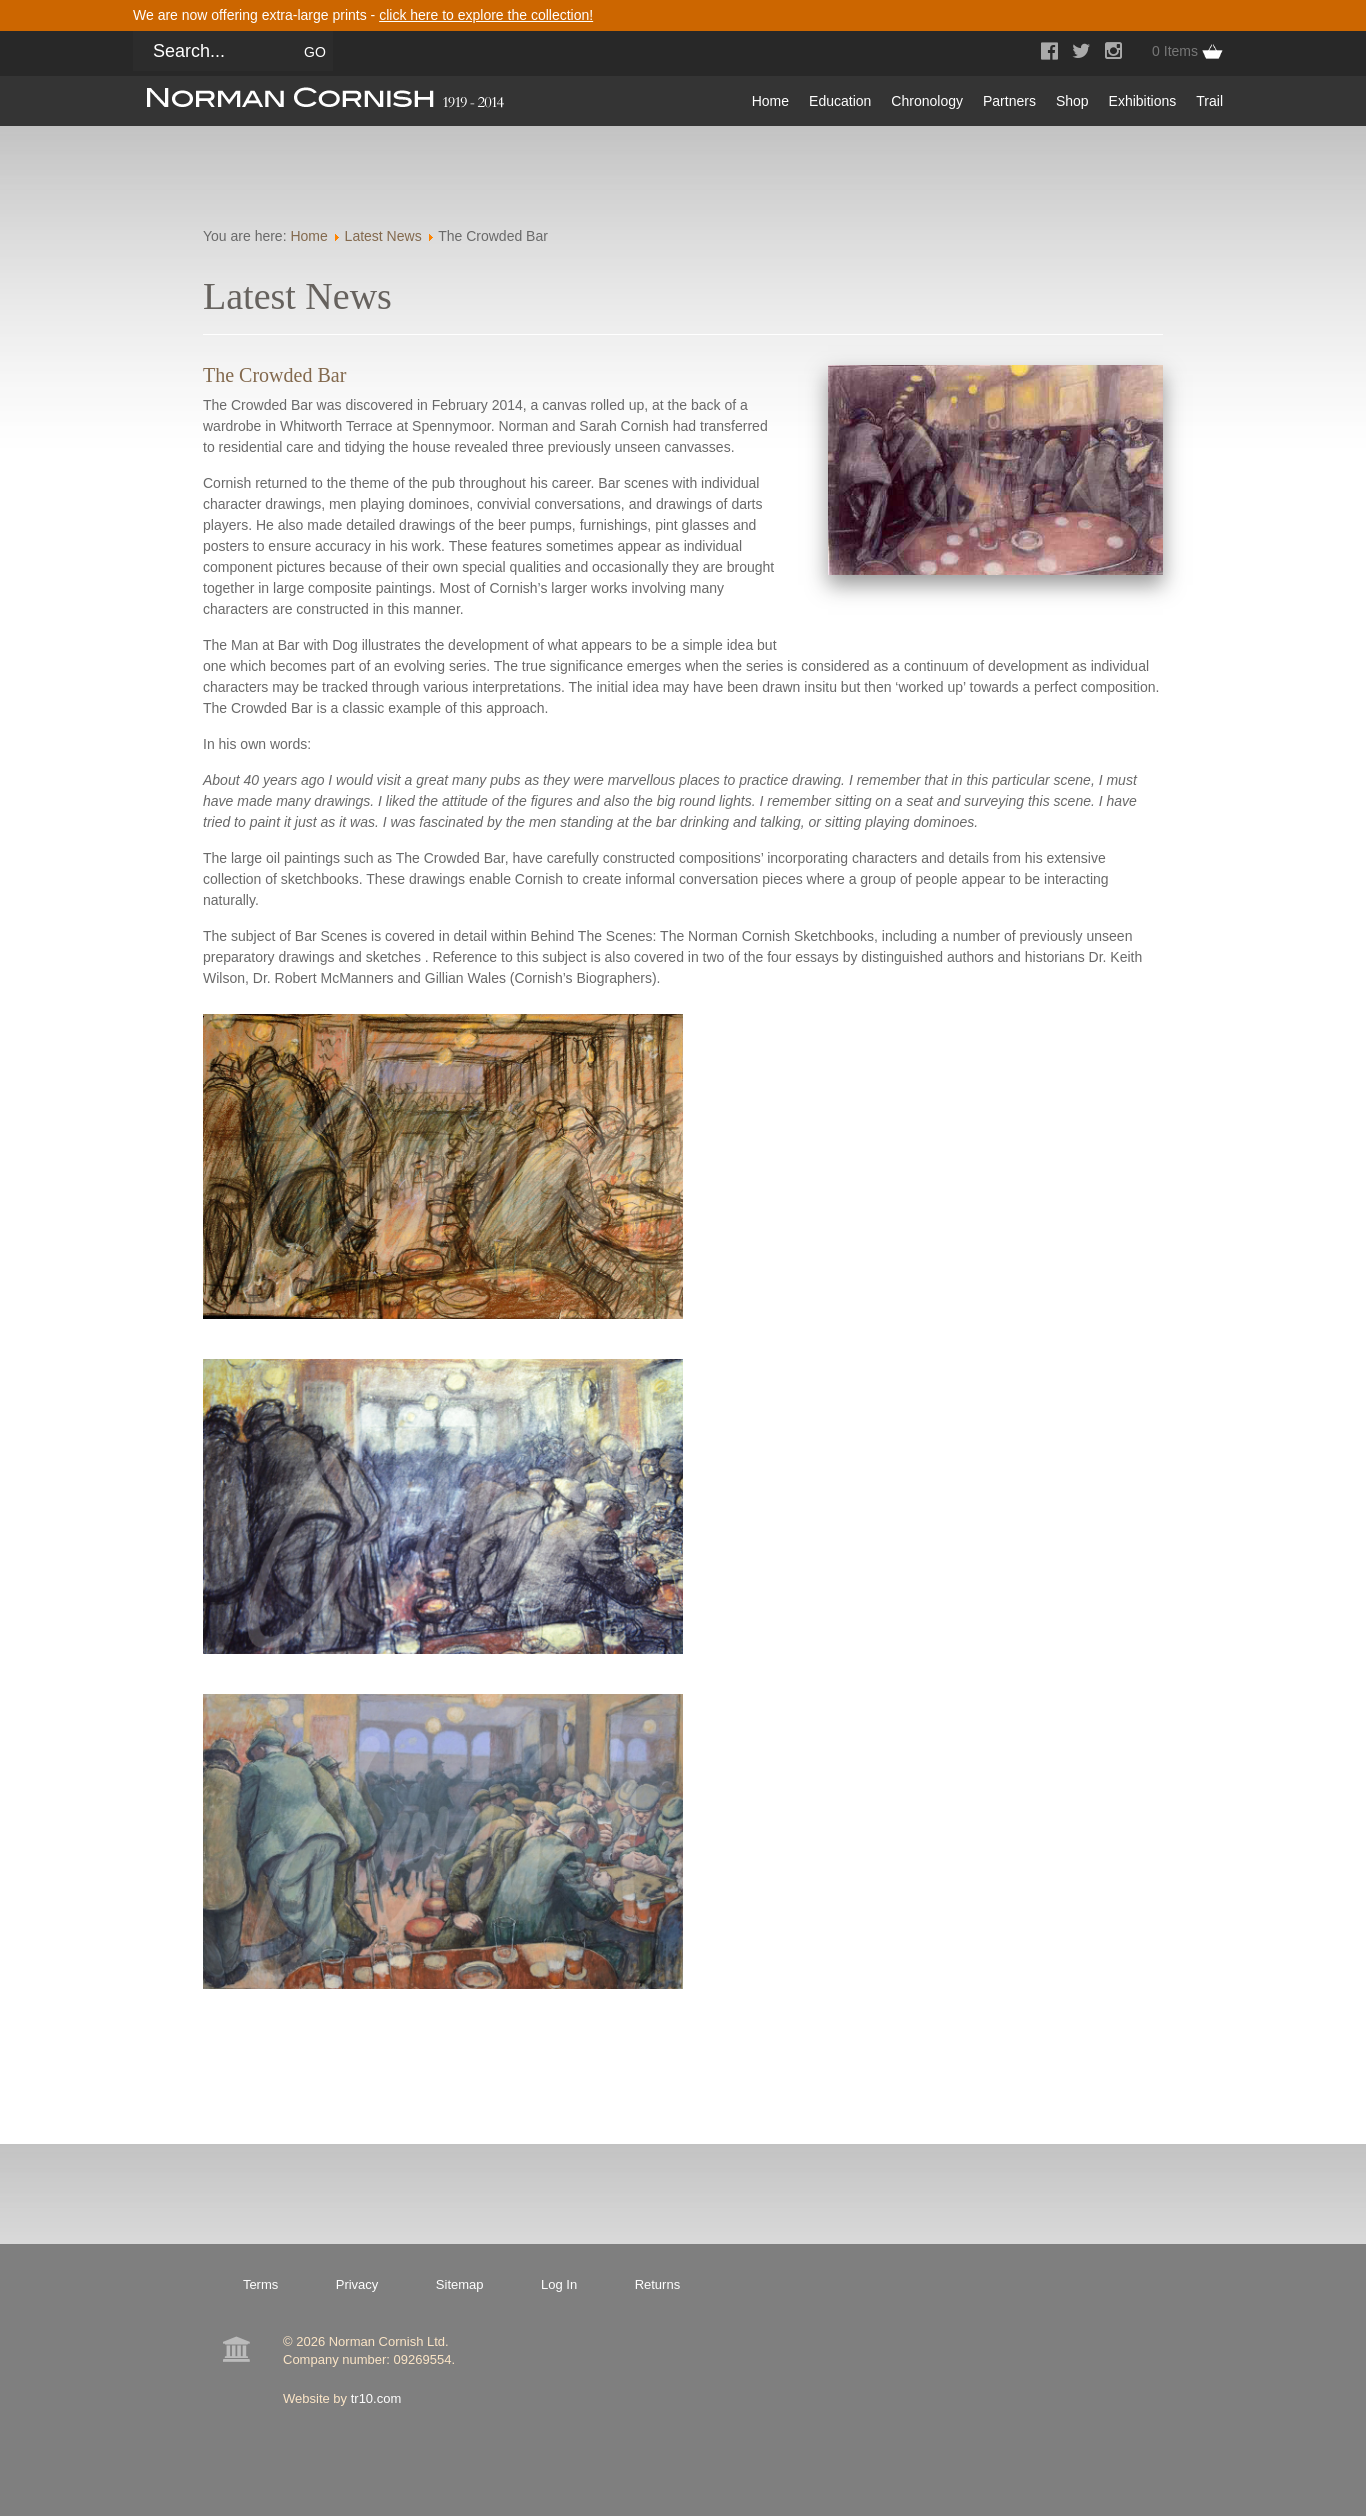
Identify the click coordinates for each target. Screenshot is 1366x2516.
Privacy (357, 2284)
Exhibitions (1143, 101)
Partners (1009, 101)
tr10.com (376, 2398)
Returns (658, 2284)
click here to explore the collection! (486, 15)
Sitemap (460, 2284)
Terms (260, 2284)
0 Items (1175, 51)
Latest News (383, 236)
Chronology (927, 101)
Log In (559, 2284)
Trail (1209, 101)
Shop (1072, 101)
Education (840, 101)
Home (770, 101)
